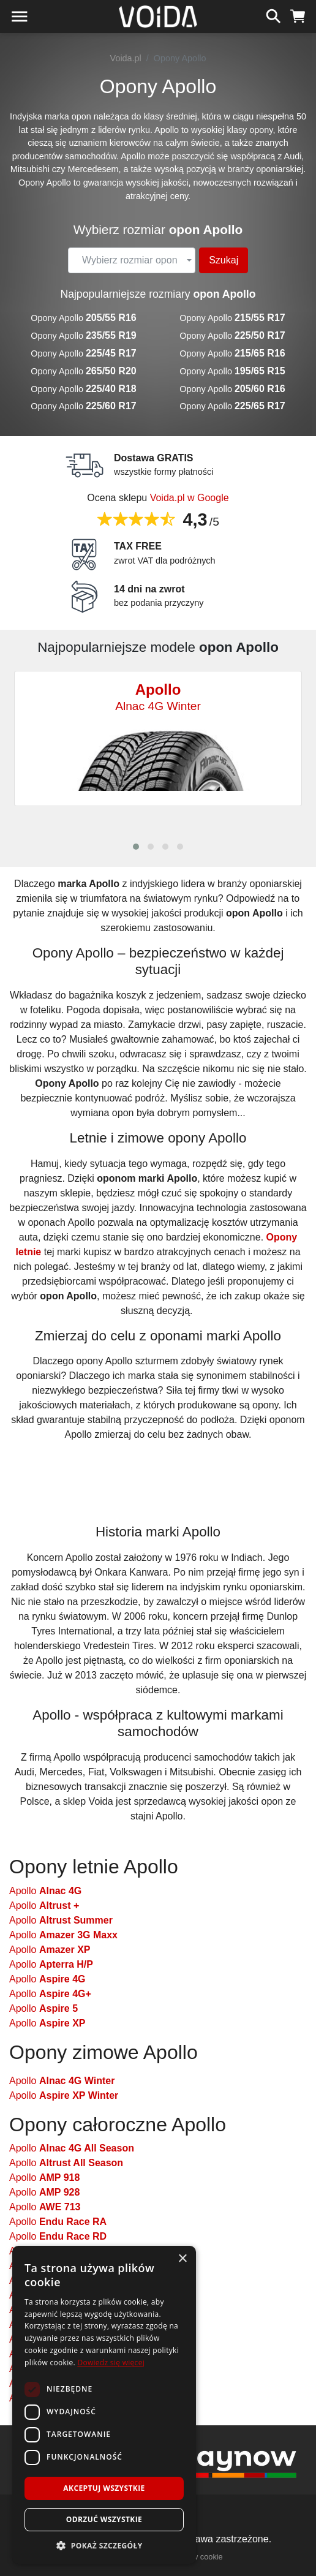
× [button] (182, 2259)
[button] (136, 846)
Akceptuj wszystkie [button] (104, 2488)
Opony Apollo (83, 318)
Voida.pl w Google (189, 498)
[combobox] (131, 260)
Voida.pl (125, 58)
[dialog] (104, 2405)
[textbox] (130, 260)
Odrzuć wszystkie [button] (104, 2519)
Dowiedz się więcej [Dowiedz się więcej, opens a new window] (111, 2362)
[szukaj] (273, 14)
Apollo (45, 1891)
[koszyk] (298, 14)
